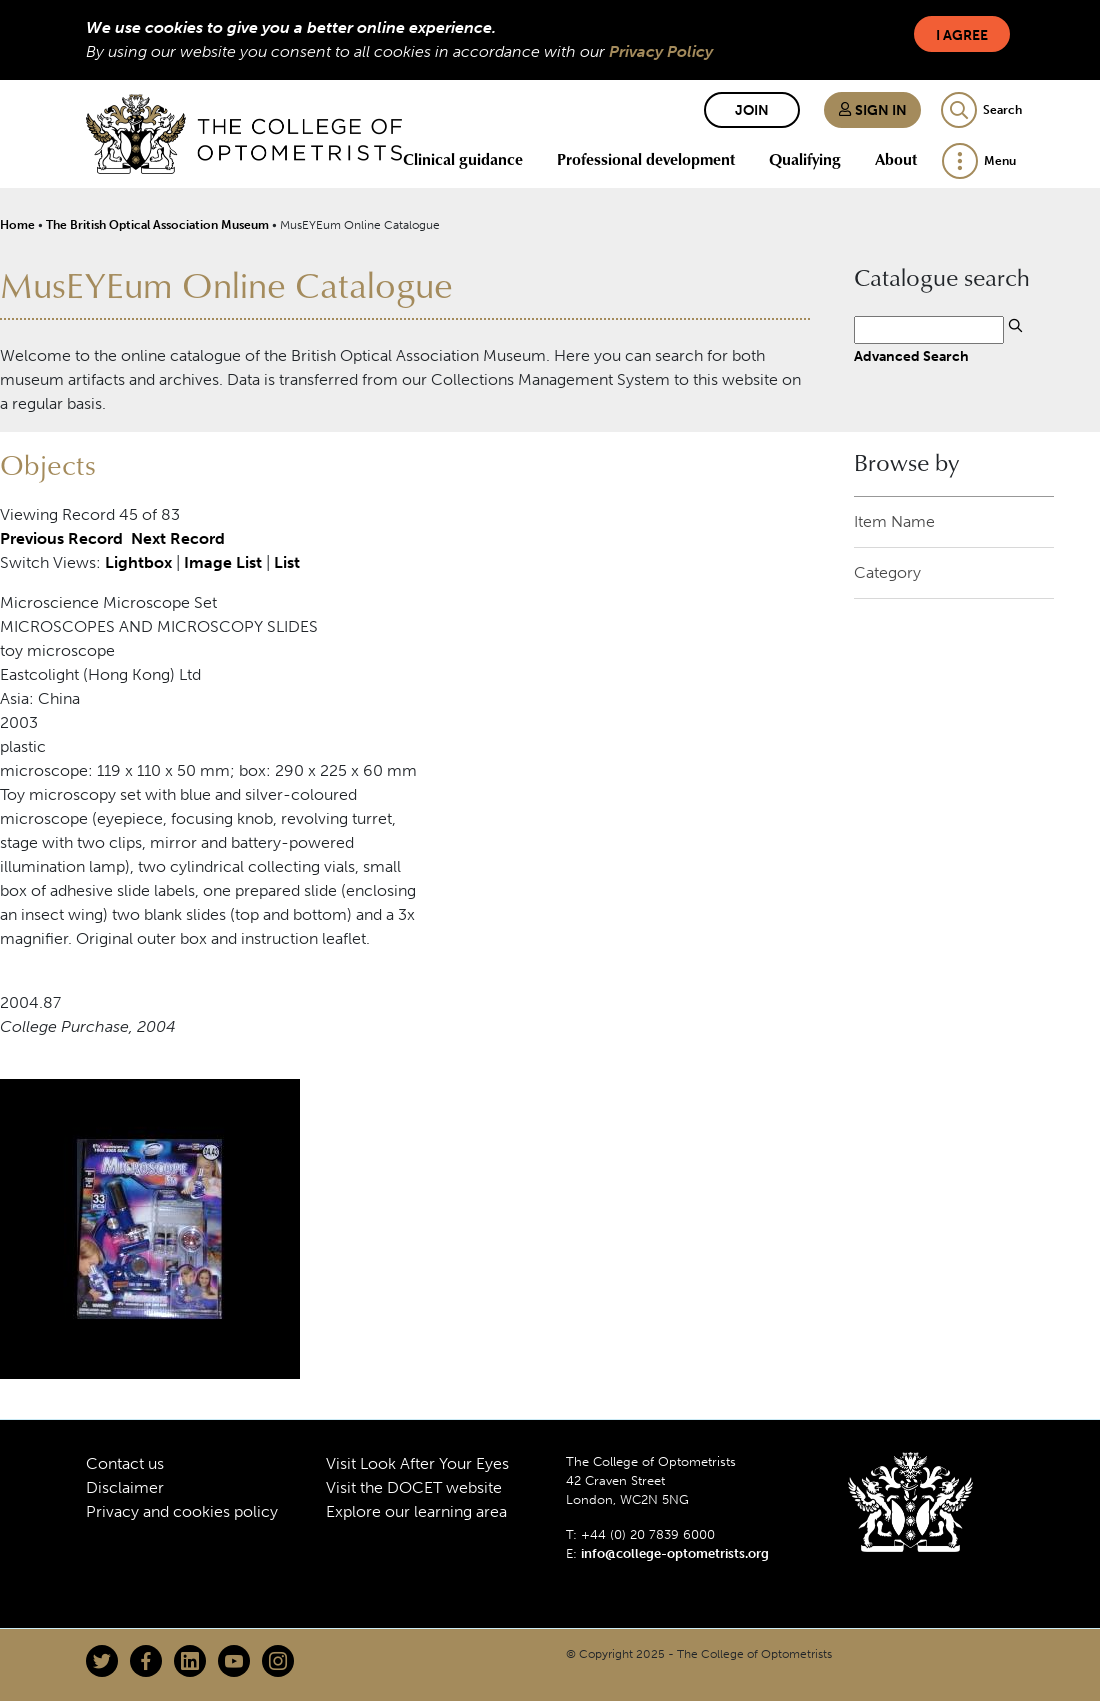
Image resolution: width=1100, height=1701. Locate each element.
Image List (223, 562)
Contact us (125, 1463)
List (287, 562)
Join (752, 110)
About (896, 159)
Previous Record (61, 538)
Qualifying (805, 159)
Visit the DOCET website (414, 1487)
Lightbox (138, 562)
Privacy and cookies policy (182, 1511)
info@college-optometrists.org (675, 1553)
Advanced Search (911, 356)
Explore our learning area (416, 1511)
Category (887, 572)
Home (17, 225)
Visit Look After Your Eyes (417, 1463)
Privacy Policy (661, 51)
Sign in (872, 110)
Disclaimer (125, 1487)
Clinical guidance (463, 159)
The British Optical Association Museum (157, 225)
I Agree (962, 35)
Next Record (178, 538)
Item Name (894, 521)
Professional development (646, 159)
